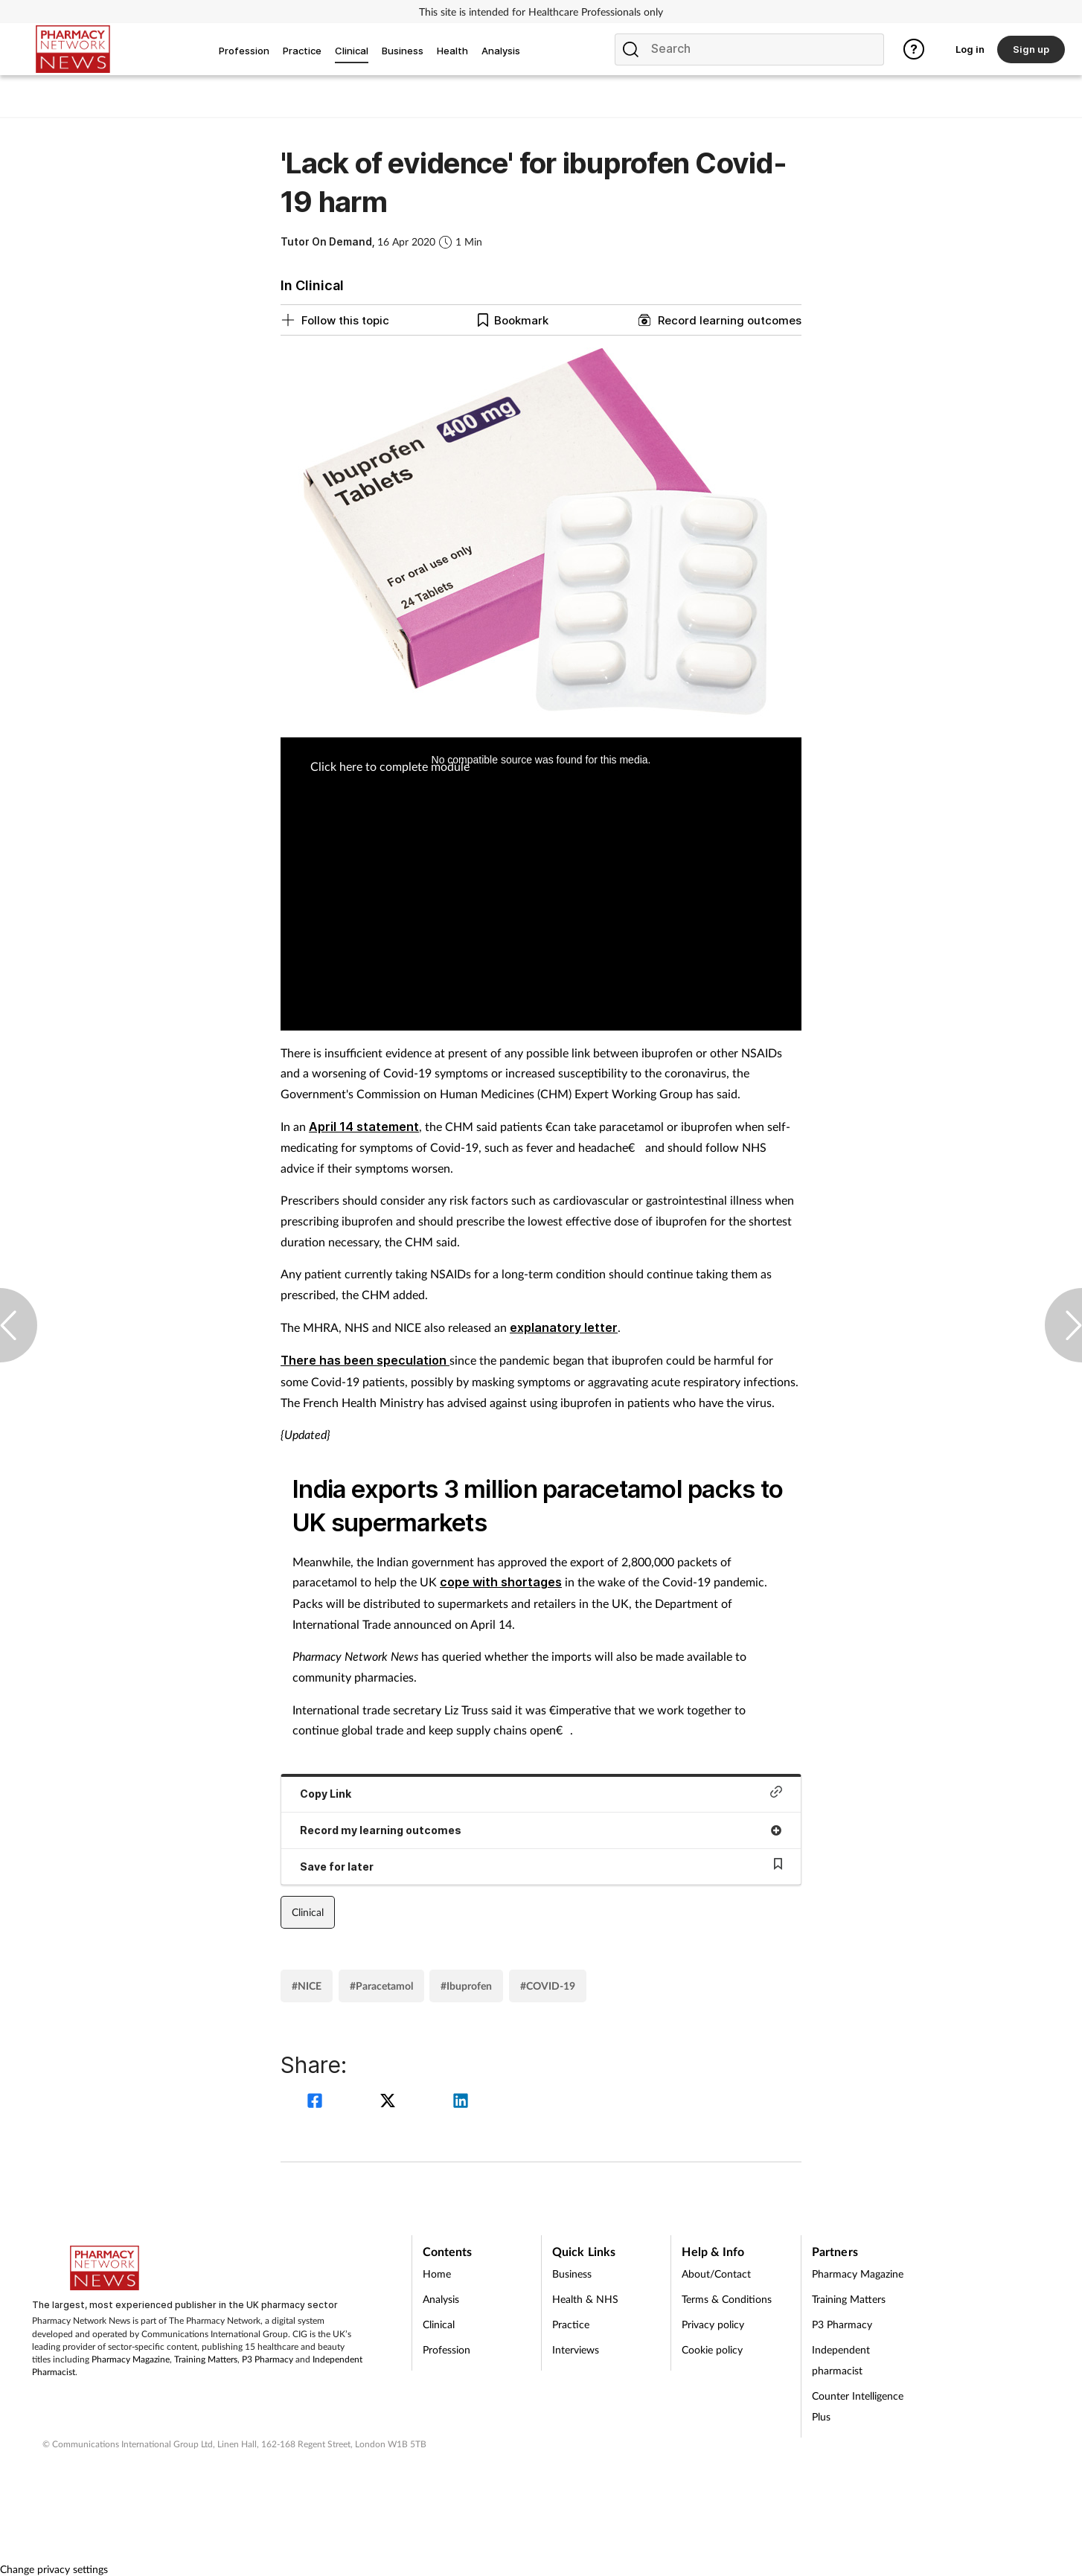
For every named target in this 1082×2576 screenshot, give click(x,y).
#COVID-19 (547, 1985)
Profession (446, 2349)
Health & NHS (585, 2299)
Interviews (575, 2349)
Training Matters (205, 2359)
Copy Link (541, 1793)
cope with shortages (501, 1581)
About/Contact (716, 2273)
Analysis (441, 2299)
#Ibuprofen (466, 1985)
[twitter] (390, 2102)
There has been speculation (365, 1360)
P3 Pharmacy (267, 2359)
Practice (570, 2324)
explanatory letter (564, 1327)
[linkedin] (460, 2102)
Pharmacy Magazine (131, 2359)
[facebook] (317, 2102)
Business (572, 2273)
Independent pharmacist (841, 2360)
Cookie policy (712, 2349)
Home (437, 2273)
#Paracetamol (381, 1985)
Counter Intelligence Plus (857, 2406)
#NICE (306, 1985)
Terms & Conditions (727, 2299)
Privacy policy (713, 2324)
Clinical (308, 1912)
